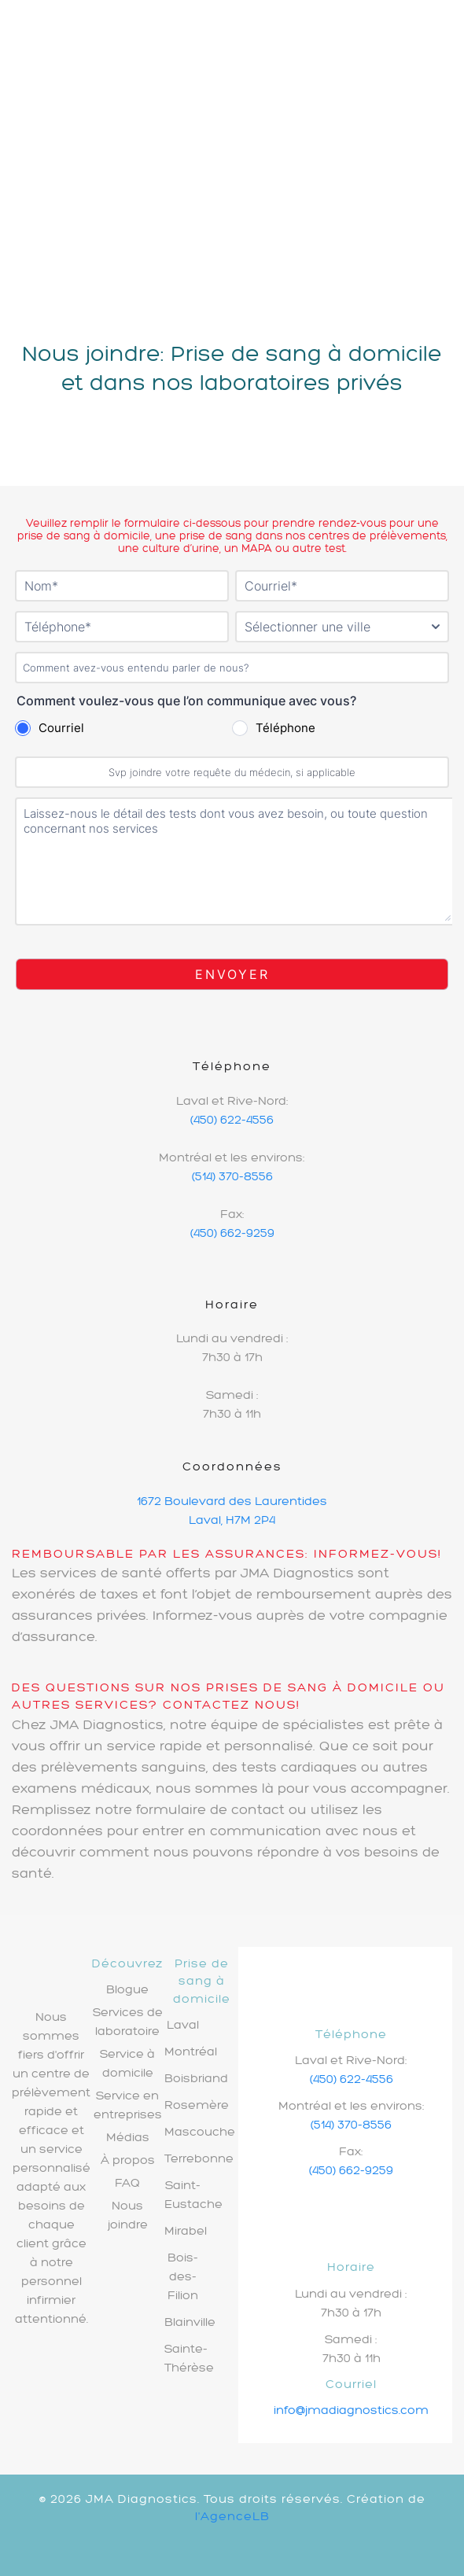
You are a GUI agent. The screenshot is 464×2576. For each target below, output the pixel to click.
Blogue (127, 1989)
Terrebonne (199, 2158)
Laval (183, 2024)
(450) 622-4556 (232, 1119)
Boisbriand (196, 2077)
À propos (128, 2159)
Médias (127, 2136)
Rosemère (196, 2104)
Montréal (190, 2051)
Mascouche (199, 2131)
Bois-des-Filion (183, 2276)
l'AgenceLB (232, 2515)
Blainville (189, 2321)
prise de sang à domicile (83, 535)
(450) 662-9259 (232, 1232)
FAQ (127, 2182)
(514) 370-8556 (232, 1175)
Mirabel (185, 2230)
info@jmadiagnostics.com (351, 2409)
